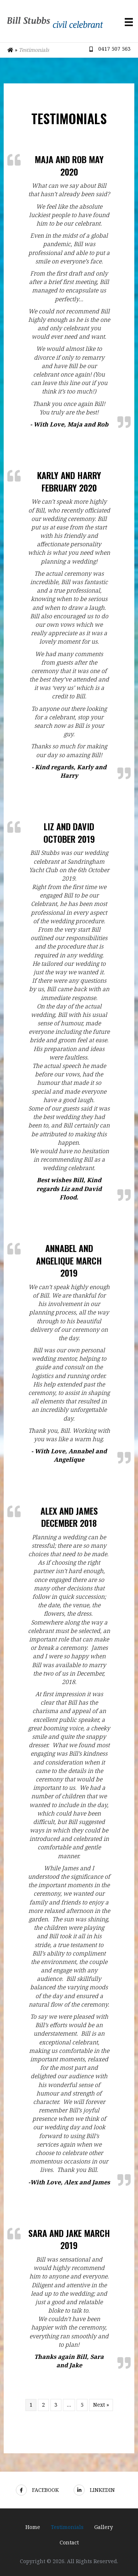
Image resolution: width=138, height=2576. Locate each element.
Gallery (103, 2526)
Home (32, 2526)
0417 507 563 (114, 48)
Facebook (37, 2489)
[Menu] (129, 22)
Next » (101, 2404)
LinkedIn (94, 2489)
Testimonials (67, 2526)
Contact (69, 2542)
